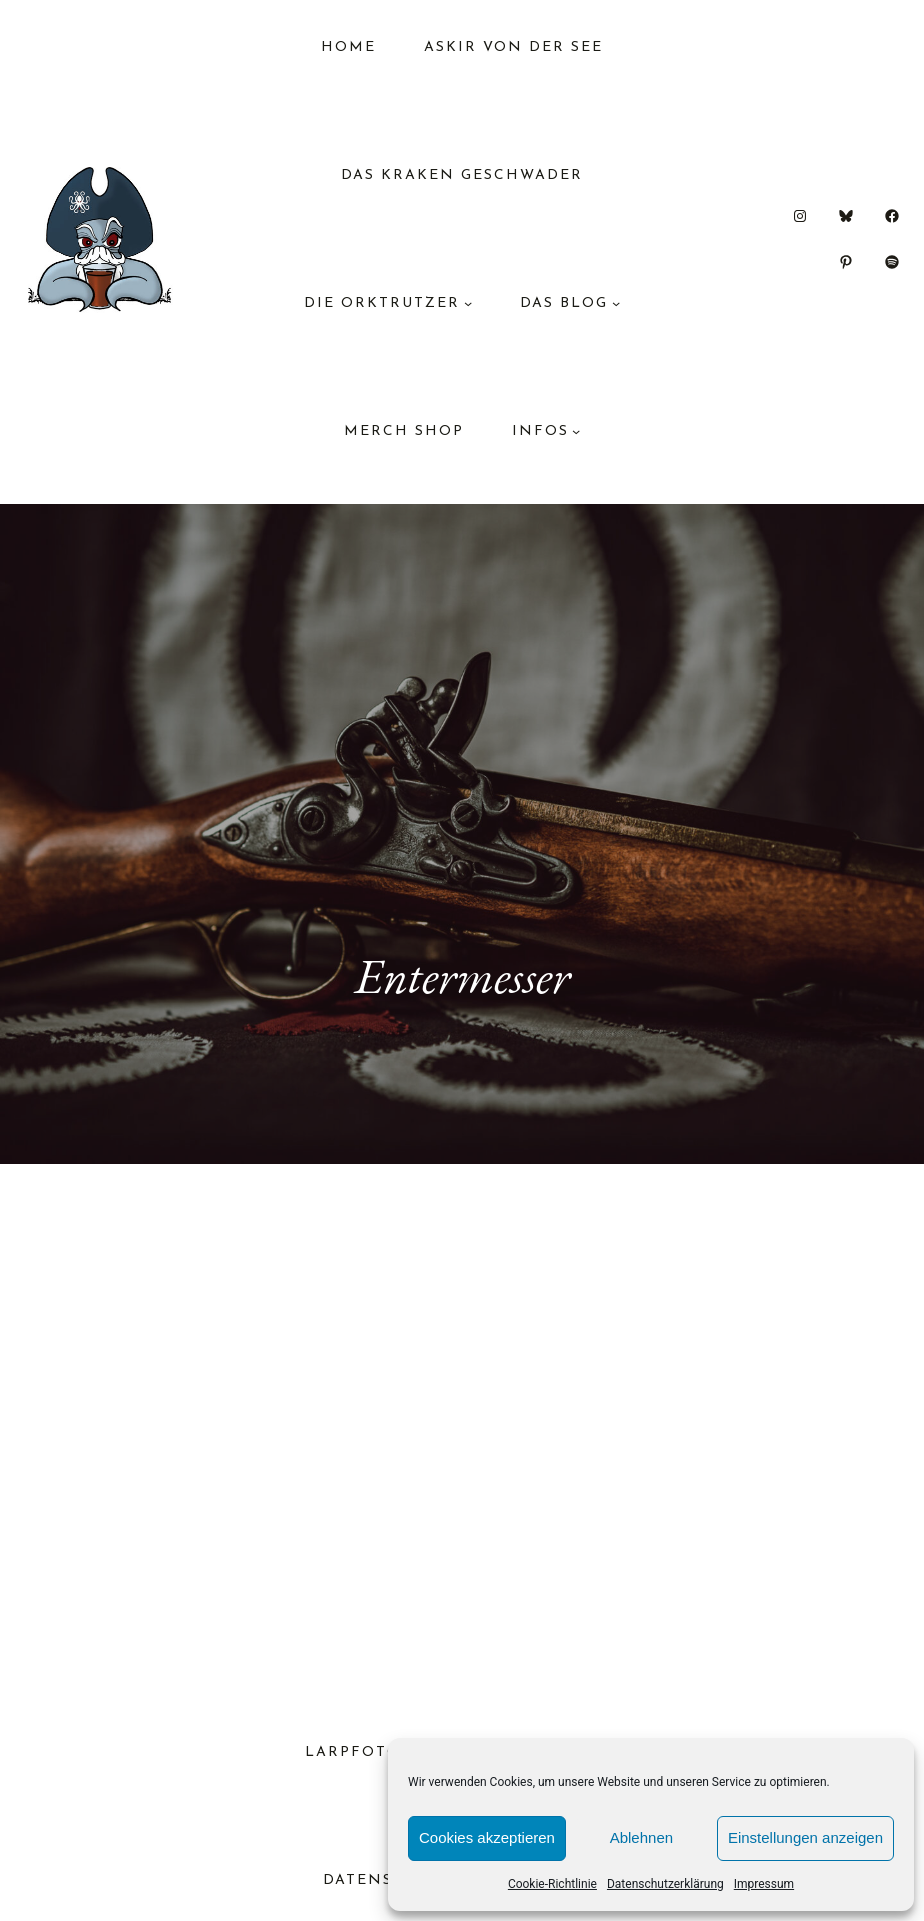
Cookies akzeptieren (487, 1837)
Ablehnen (641, 1837)
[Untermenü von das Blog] (616, 303)
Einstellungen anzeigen (805, 1837)
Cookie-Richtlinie (552, 1884)
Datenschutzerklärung (665, 1884)
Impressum (764, 1884)
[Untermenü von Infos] (576, 431)
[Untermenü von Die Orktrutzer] (468, 303)
